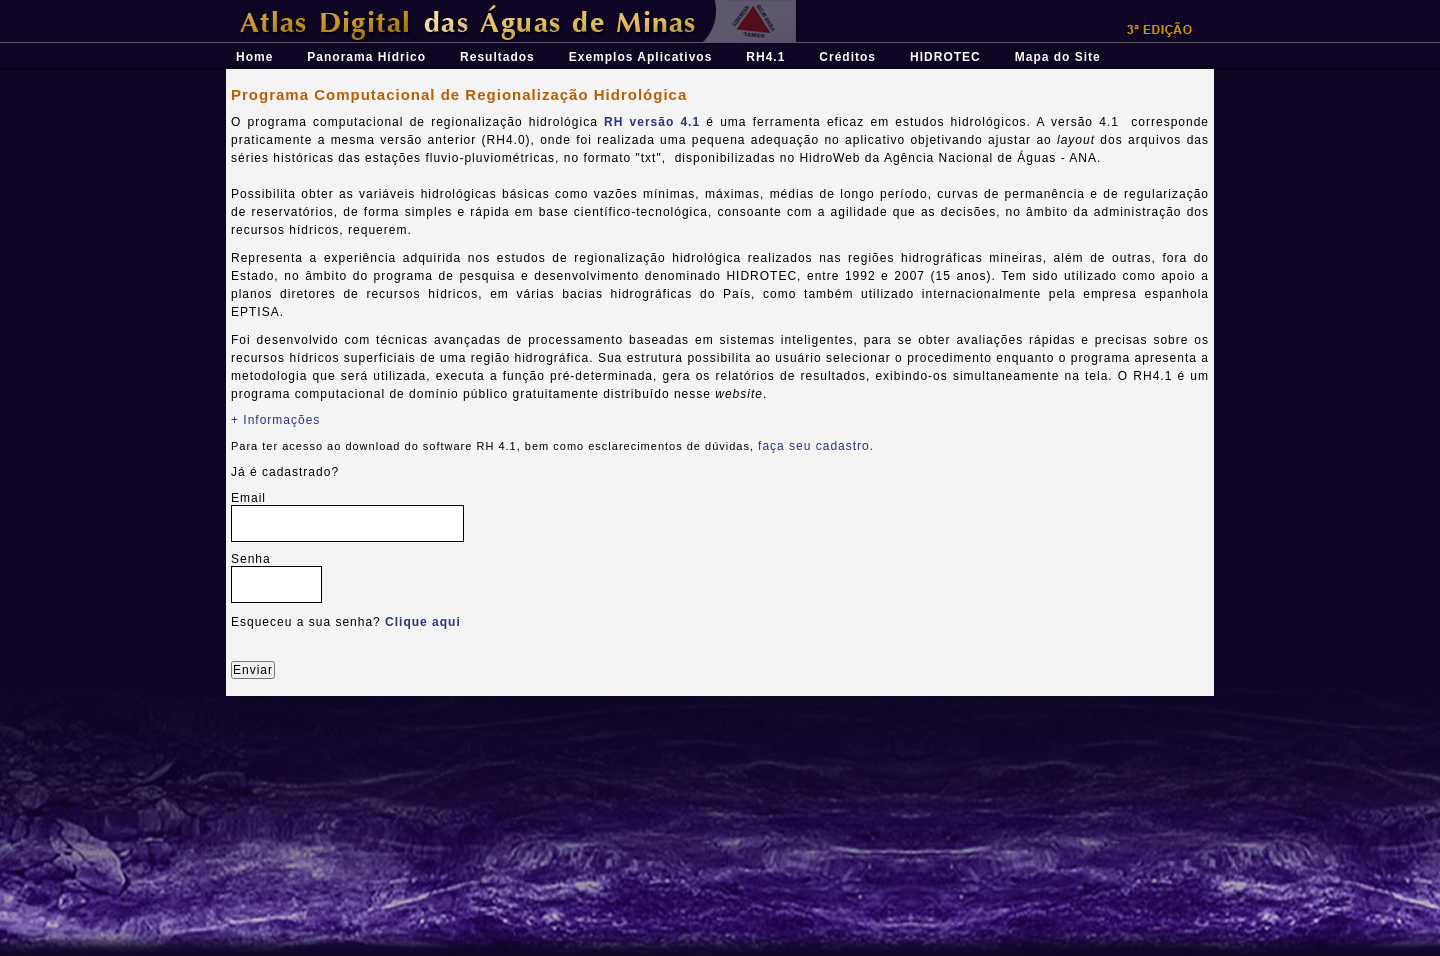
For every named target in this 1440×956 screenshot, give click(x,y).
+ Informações (275, 420)
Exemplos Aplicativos (641, 57)
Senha (251, 559)
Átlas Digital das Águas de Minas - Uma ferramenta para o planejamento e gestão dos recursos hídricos (571, 7)
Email (248, 498)
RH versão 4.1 (652, 122)
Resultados (497, 57)
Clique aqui (423, 622)
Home (254, 57)
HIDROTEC (945, 57)
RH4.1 (765, 57)
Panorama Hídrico (366, 57)
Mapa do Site (1058, 57)
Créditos (847, 57)
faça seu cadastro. (816, 446)
